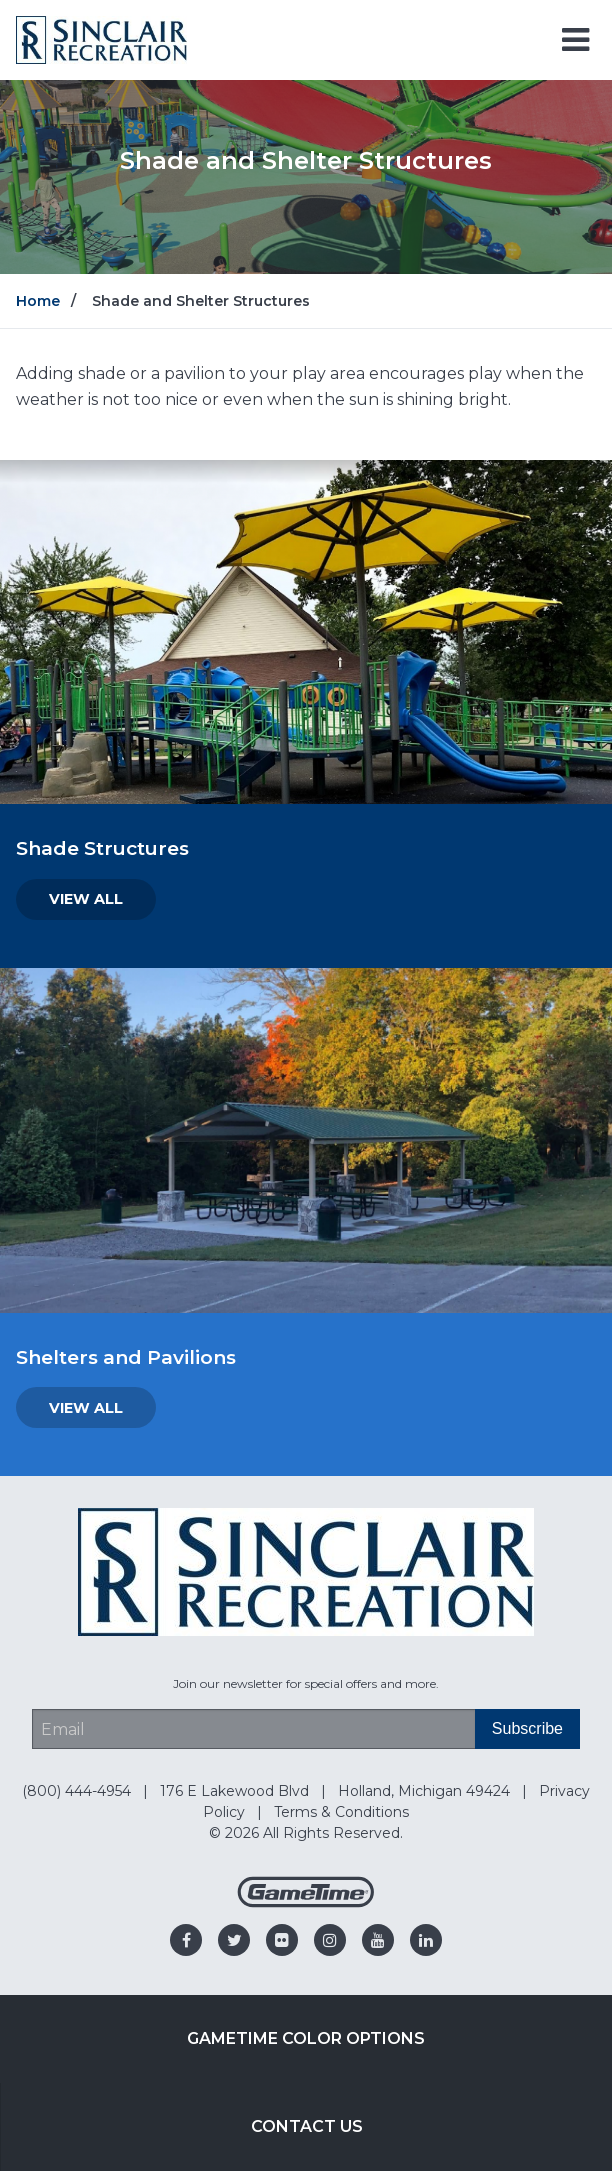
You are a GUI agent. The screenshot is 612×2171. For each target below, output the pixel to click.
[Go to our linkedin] (426, 1940)
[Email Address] (253, 1729)
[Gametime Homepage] (306, 1902)
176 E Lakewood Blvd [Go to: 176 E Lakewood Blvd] (236, 1791)
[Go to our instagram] (330, 1940)
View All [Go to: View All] (86, 899)
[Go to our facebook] (186, 1940)
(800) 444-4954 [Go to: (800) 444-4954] (78, 1791)
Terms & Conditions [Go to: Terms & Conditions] (341, 1812)
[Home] (101, 38)
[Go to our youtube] (378, 1940)
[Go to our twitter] (234, 1940)
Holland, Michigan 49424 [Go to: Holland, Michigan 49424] (426, 1791)
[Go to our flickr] (282, 1940)
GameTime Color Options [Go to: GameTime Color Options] (306, 2038)
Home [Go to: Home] (38, 301)
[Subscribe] (527, 1729)
